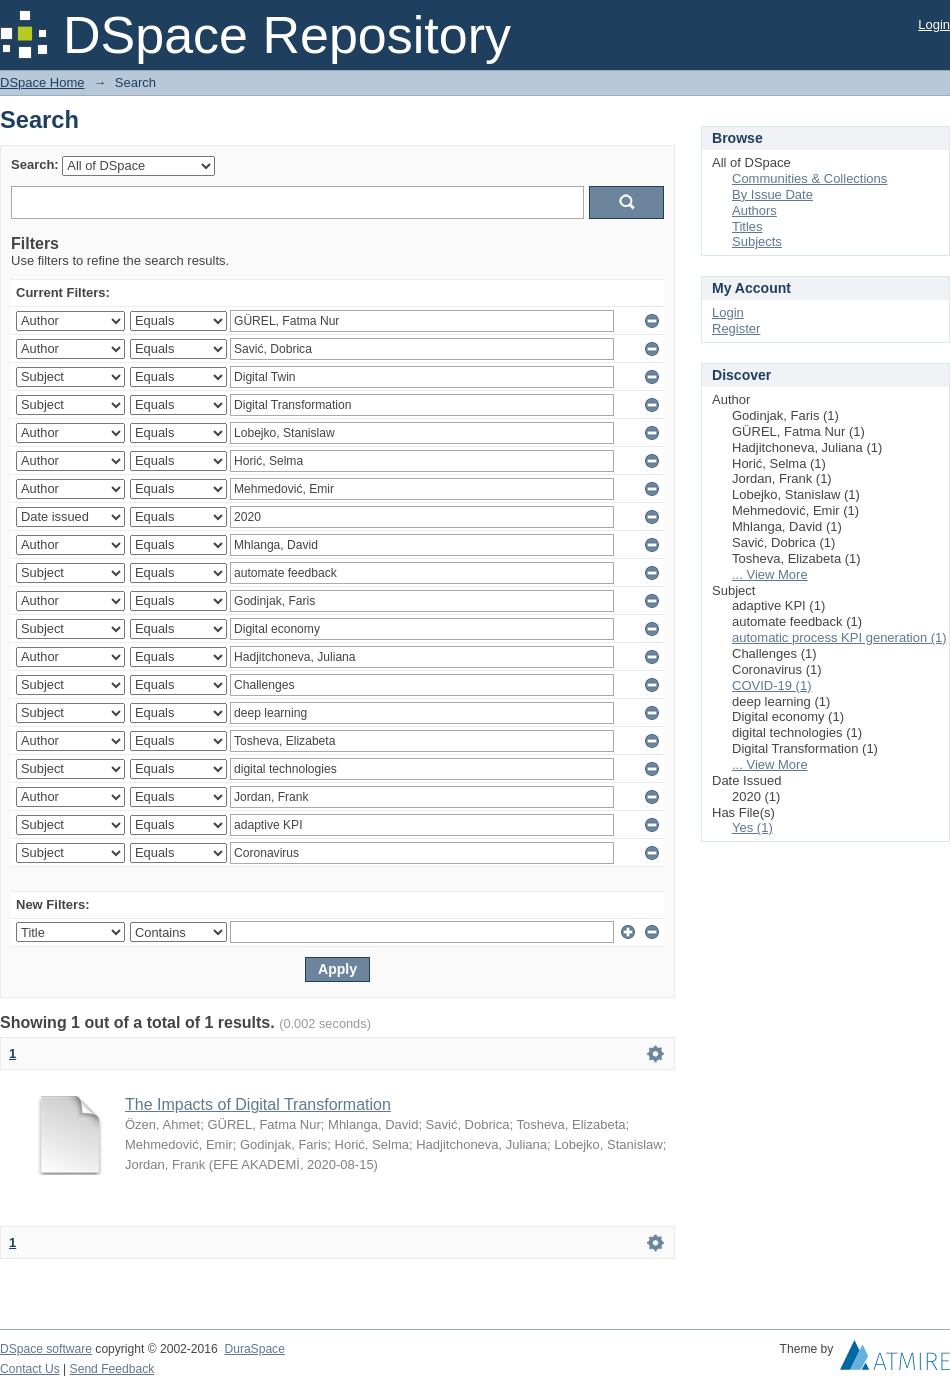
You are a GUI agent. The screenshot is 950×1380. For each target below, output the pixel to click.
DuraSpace (254, 1349)
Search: (35, 164)
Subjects (757, 241)
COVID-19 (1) (771, 685)
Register (736, 328)
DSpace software (46, 1349)
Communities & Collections (809, 178)
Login (934, 24)
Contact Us (30, 1369)
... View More (770, 574)
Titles (747, 226)
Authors (754, 210)
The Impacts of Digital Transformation (258, 1104)
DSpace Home (42, 82)
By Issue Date (772, 194)
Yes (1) (752, 827)
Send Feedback (112, 1369)
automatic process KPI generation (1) (839, 637)
